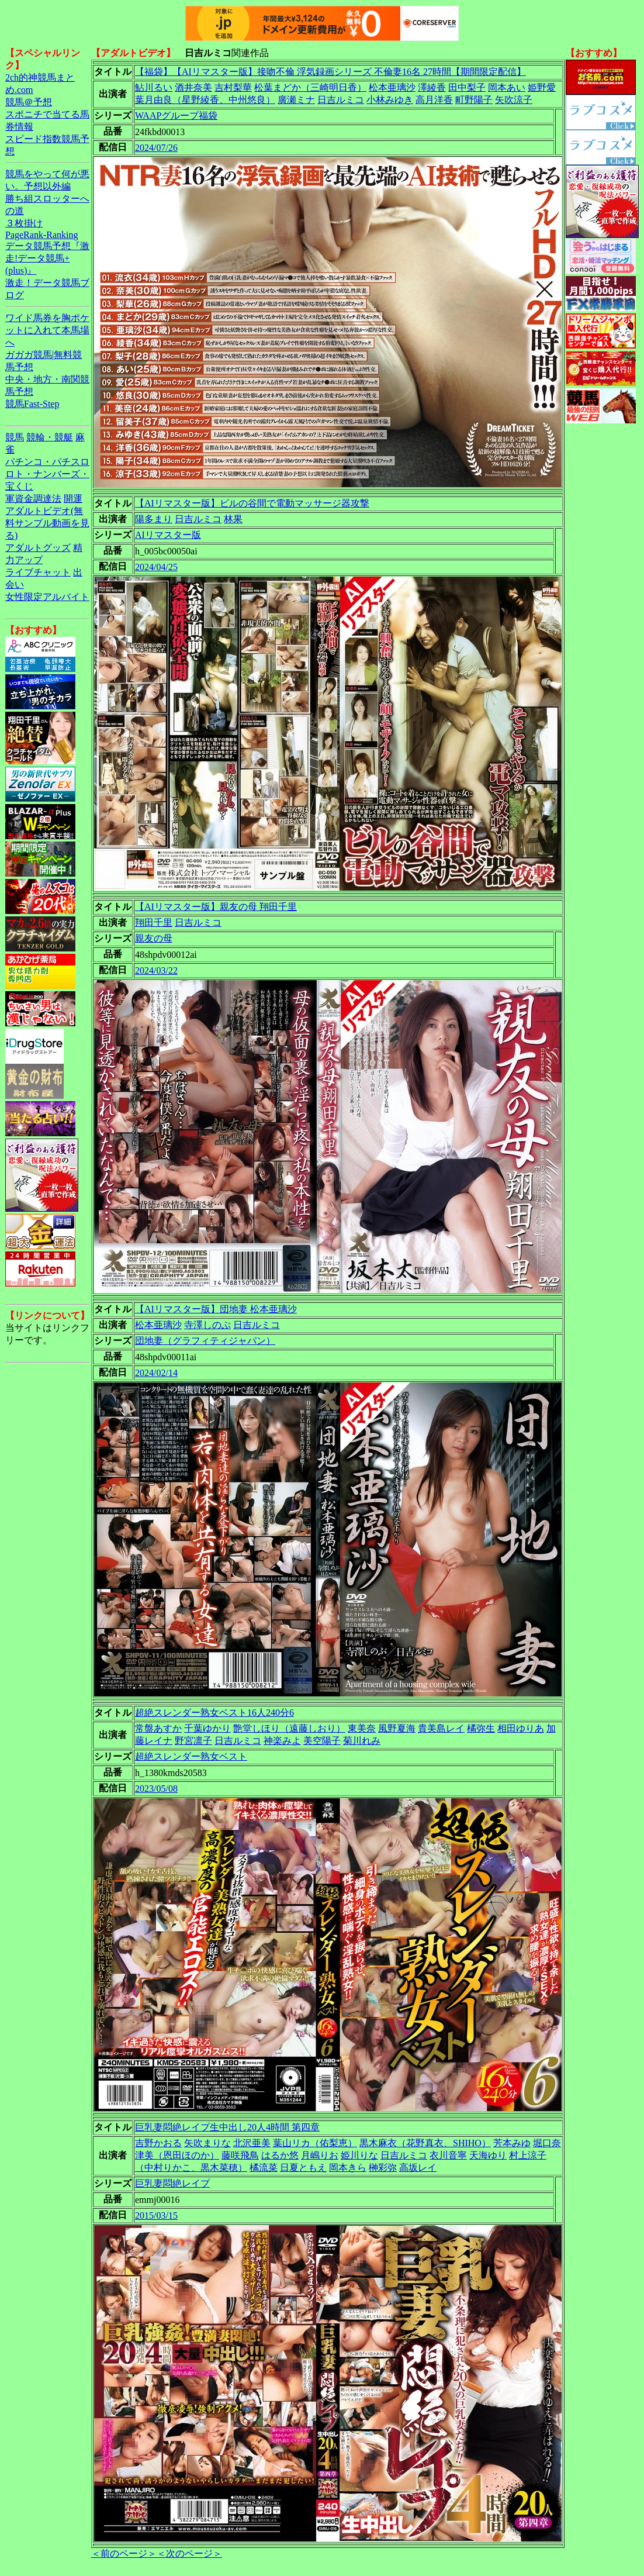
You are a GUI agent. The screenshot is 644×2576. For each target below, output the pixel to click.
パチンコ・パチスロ (47, 462)
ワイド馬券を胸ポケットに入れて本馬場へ (47, 330)
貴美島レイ (441, 1728)
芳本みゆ (512, 2143)
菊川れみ (361, 1741)
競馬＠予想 (28, 102)
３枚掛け (24, 223)
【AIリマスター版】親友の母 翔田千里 (216, 907)
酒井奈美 (193, 87)
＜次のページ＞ (189, 2553)
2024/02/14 (156, 1373)
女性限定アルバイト (47, 597)
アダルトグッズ (38, 548)
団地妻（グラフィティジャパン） (205, 1341)
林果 (233, 519)
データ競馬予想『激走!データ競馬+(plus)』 (47, 258)
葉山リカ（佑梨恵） (315, 2143)
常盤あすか (158, 1728)
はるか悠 (280, 2155)
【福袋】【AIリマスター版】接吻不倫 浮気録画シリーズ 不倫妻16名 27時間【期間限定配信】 (330, 72)
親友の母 (153, 938)
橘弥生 (481, 1728)
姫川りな (359, 2155)
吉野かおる (158, 2143)
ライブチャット (38, 572)
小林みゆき (389, 100)
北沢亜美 (252, 2143)
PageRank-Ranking (41, 235)
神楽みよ (282, 1741)
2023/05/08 (156, 1789)
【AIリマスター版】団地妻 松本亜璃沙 (216, 1309)
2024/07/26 (156, 148)
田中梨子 (467, 87)
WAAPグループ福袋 (176, 115)
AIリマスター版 (168, 535)
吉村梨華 (233, 87)
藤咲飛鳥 (240, 2155)
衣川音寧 (448, 2155)
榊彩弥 (383, 2167)
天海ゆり (488, 2155)
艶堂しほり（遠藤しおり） (289, 1728)
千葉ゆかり (207, 1728)
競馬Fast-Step (32, 404)
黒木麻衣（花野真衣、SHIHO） (425, 2143)
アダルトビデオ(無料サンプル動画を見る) (47, 523)
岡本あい (506, 87)
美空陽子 (322, 1741)
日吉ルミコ (340, 100)
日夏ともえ (303, 2167)
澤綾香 (432, 87)
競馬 (14, 437)
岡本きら (347, 2167)
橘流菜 (264, 2167)
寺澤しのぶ (207, 1325)
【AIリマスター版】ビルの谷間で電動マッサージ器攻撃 (252, 503)
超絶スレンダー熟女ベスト (191, 1756)
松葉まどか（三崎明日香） (310, 87)
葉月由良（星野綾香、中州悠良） (205, 100)
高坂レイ (418, 2167)
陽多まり (153, 519)
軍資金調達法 (33, 499)
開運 (73, 499)
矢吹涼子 (513, 100)
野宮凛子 (193, 1741)
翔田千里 (153, 922)
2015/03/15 (156, 2215)
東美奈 (362, 1728)
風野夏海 (397, 1728)
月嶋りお (319, 2155)
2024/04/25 (156, 567)
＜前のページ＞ (124, 2553)
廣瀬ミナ (296, 100)
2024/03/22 (156, 970)
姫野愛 (542, 87)
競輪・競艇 (49, 437)
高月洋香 (434, 100)
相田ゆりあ (520, 1728)
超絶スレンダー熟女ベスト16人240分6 (214, 1713)
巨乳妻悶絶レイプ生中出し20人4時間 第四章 (227, 2127)
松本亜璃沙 (392, 87)
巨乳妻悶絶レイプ (172, 2183)
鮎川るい (153, 87)
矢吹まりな (207, 2143)
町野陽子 (474, 100)
